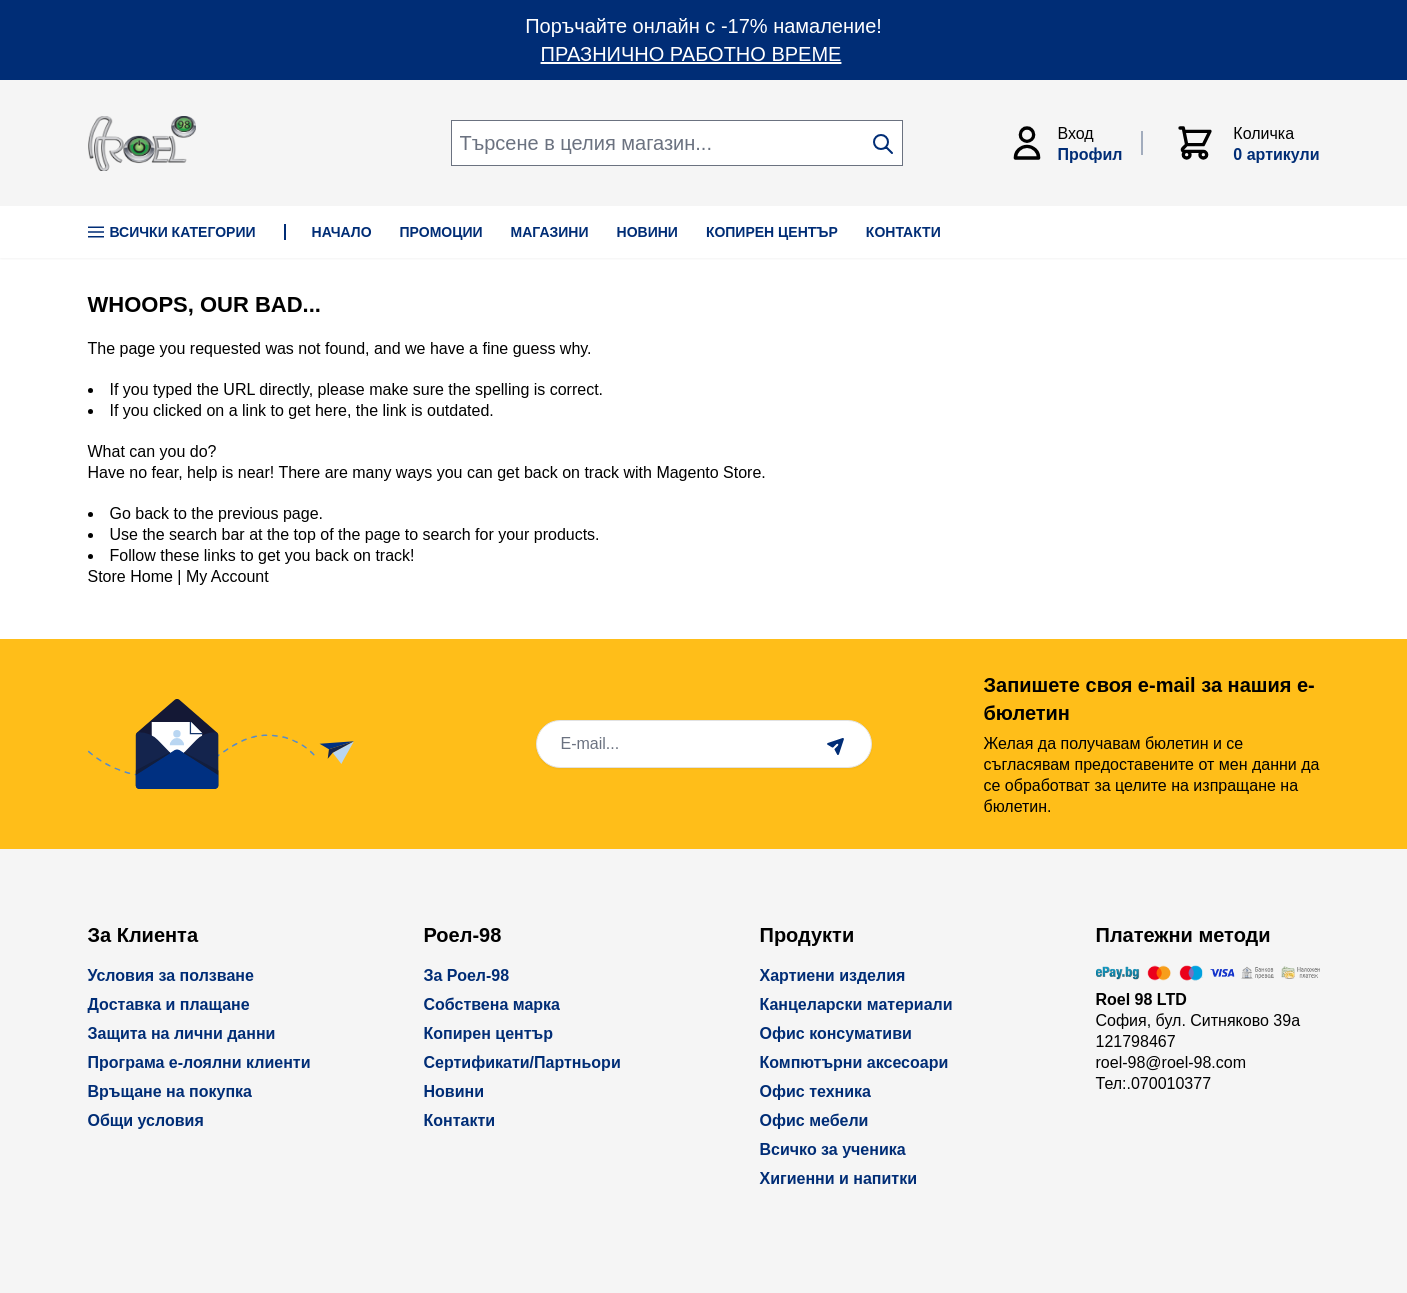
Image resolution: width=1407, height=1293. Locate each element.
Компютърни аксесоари (854, 1062)
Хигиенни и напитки (839, 1178)
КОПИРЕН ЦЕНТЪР (772, 232)
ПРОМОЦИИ (441, 232)
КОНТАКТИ (903, 232)
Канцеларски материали (856, 1004)
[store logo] (142, 143)
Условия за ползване (171, 975)
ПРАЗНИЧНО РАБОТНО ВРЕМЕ (691, 54)
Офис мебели (814, 1120)
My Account (227, 576)
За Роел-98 (467, 975)
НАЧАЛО (342, 232)
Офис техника (815, 1091)
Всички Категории (172, 232)
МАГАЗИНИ (550, 232)
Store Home (130, 576)
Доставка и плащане (169, 1004)
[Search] (883, 144)
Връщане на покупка (170, 1091)
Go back (140, 513)
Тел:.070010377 (1154, 1083)
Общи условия (146, 1120)
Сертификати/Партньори (522, 1062)
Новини (454, 1091)
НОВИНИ (647, 232)
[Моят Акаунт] (1075, 143)
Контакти (460, 1120)
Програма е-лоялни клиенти (199, 1062)
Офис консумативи (836, 1033)
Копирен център (489, 1033)
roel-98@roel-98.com (1171, 1062)
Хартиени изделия (833, 975)
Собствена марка (492, 1004)
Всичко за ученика (833, 1149)
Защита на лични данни (182, 1033)
